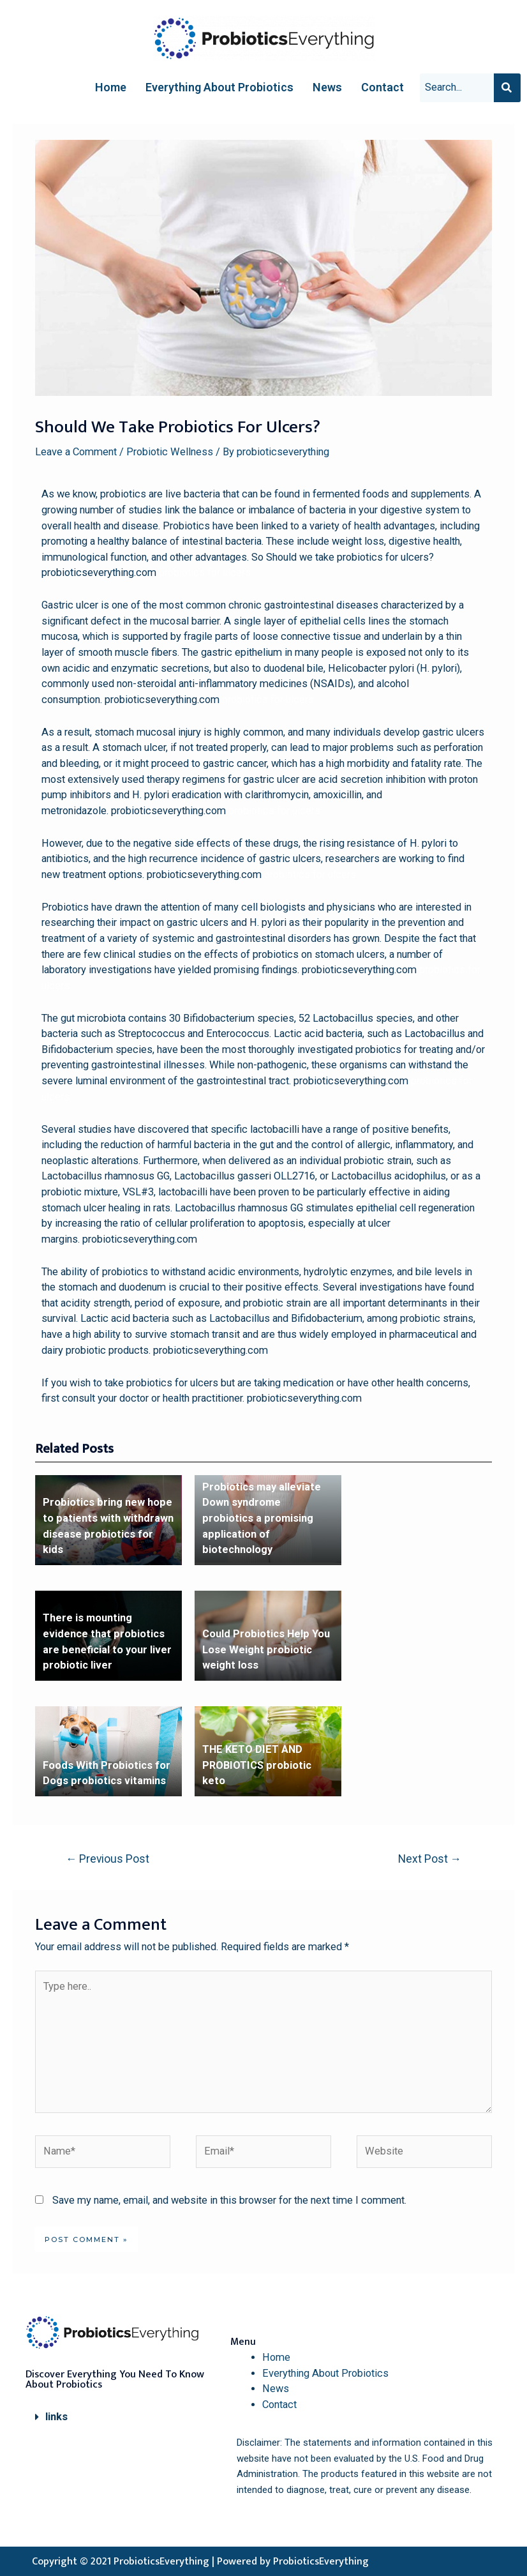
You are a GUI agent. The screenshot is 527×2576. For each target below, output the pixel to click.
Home (110, 87)
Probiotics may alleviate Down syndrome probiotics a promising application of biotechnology (261, 1518)
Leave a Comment (76, 452)
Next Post (430, 1858)
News (327, 87)
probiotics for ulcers (205, 572)
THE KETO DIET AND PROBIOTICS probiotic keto (256, 1765)
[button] (121, 2417)
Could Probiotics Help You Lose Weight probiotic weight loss (266, 1649)
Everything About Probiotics (219, 87)
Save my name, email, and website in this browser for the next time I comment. (229, 2200)
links (56, 2417)
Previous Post (108, 1858)
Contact (382, 87)
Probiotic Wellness (169, 452)
